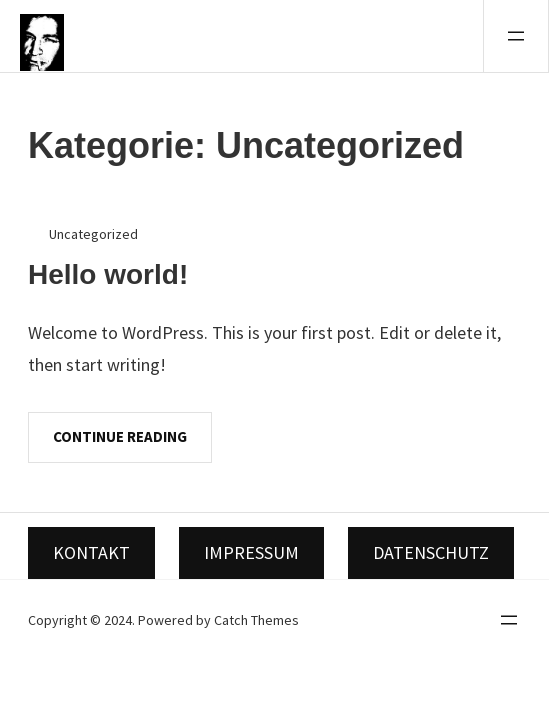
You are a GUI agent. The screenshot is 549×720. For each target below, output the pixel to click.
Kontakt (91, 552)
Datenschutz (431, 552)
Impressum (251, 552)
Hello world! (108, 274)
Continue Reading (120, 436)
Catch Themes (256, 620)
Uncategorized (93, 234)
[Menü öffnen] (516, 36)
